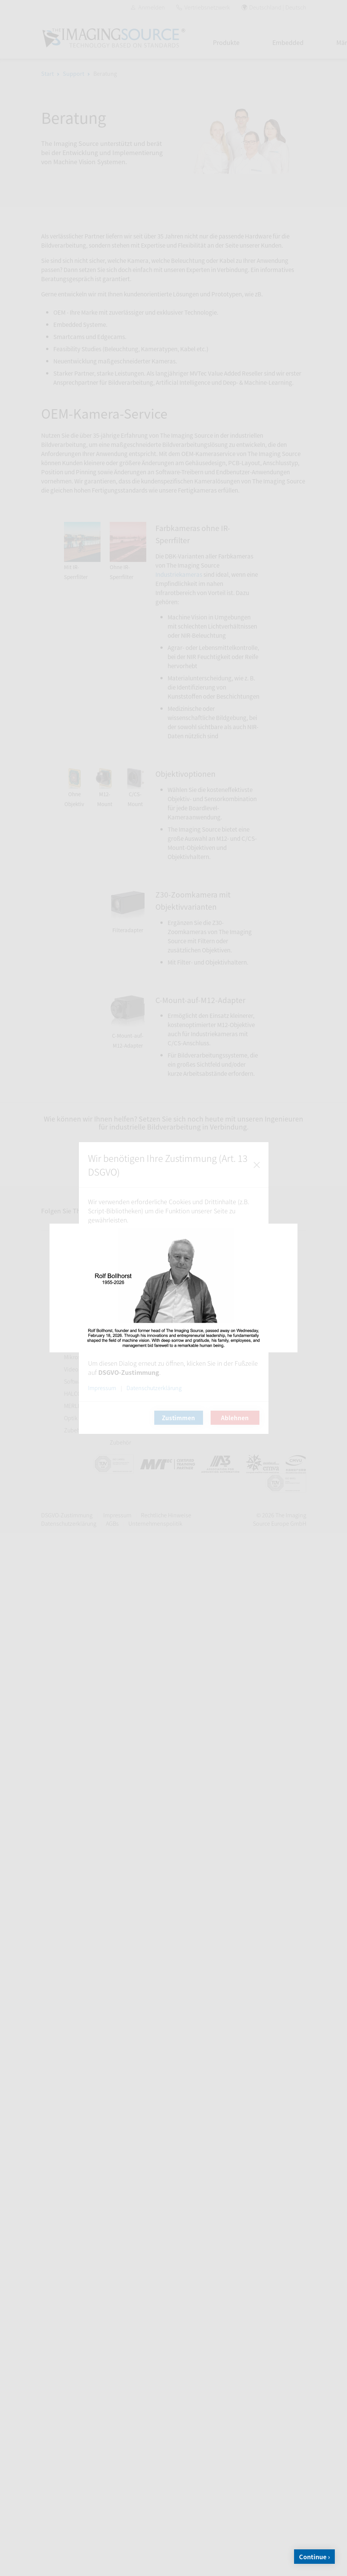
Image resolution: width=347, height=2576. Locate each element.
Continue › (314, 2556)
